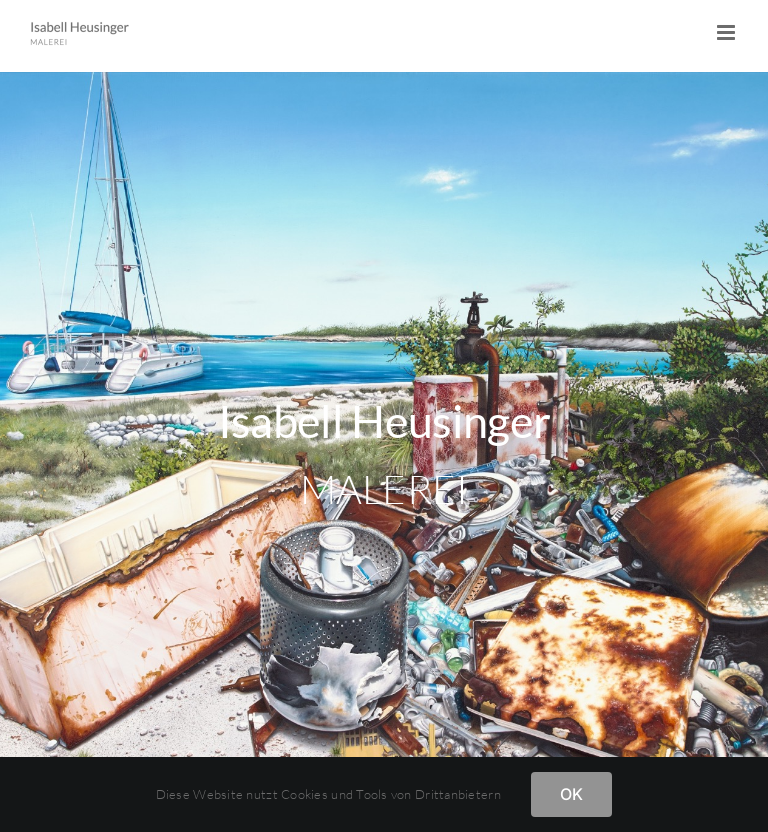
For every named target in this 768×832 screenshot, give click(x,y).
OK (571, 794)
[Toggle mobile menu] (727, 32)
